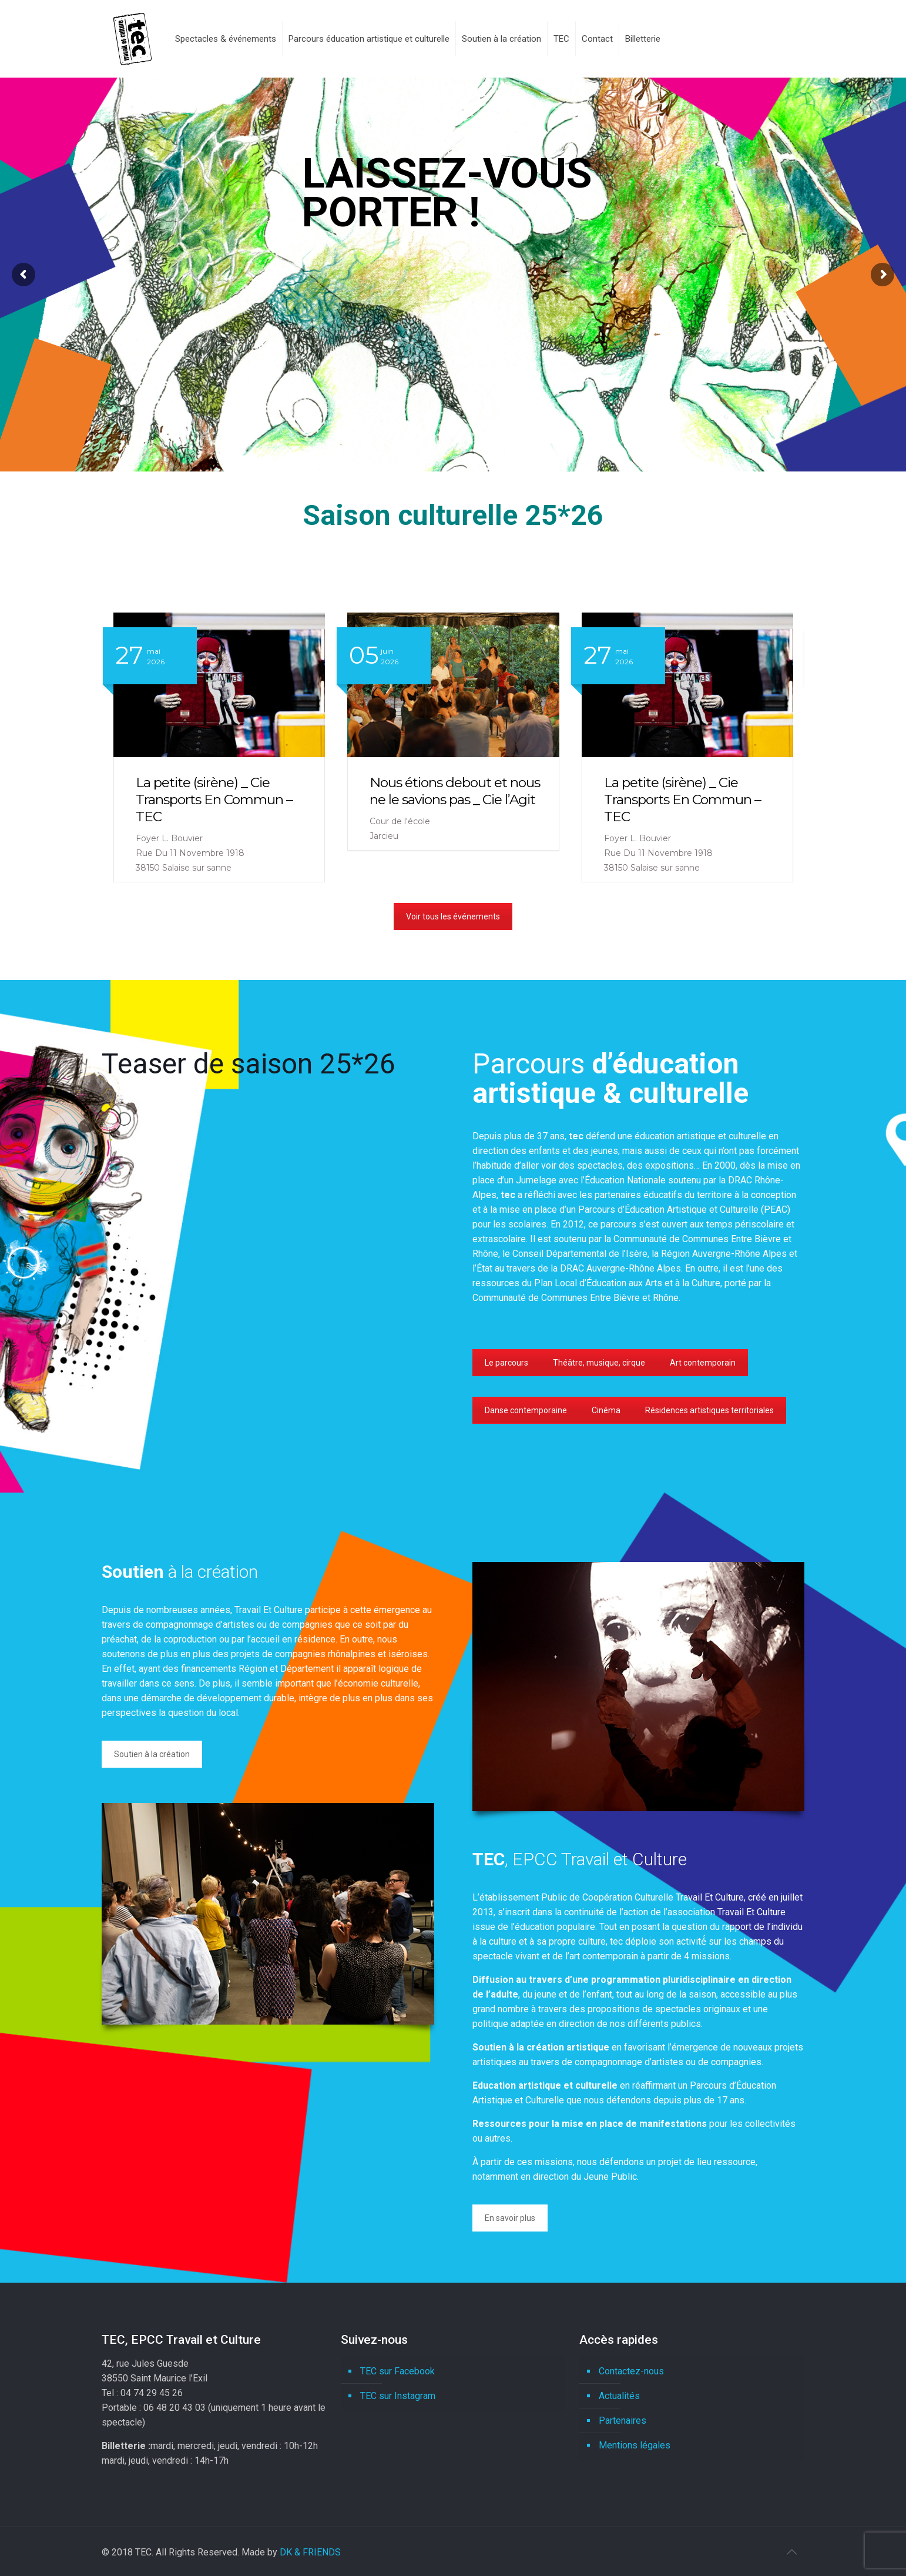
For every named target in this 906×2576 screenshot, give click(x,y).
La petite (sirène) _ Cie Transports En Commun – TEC (412, 799)
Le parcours (506, 1362)
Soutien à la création (152, 1754)
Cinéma (606, 1410)
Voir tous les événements (453, 916)
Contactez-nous (631, 2371)
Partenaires (622, 2420)
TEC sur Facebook (397, 2371)
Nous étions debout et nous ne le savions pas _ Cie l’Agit (184, 791)
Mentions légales (634, 2445)
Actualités (619, 2395)
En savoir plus (510, 2218)
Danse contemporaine (526, 1410)
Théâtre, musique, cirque (599, 1362)
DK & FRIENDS (310, 2552)
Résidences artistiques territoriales (709, 1410)
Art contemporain (703, 1362)
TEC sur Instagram (397, 2395)
